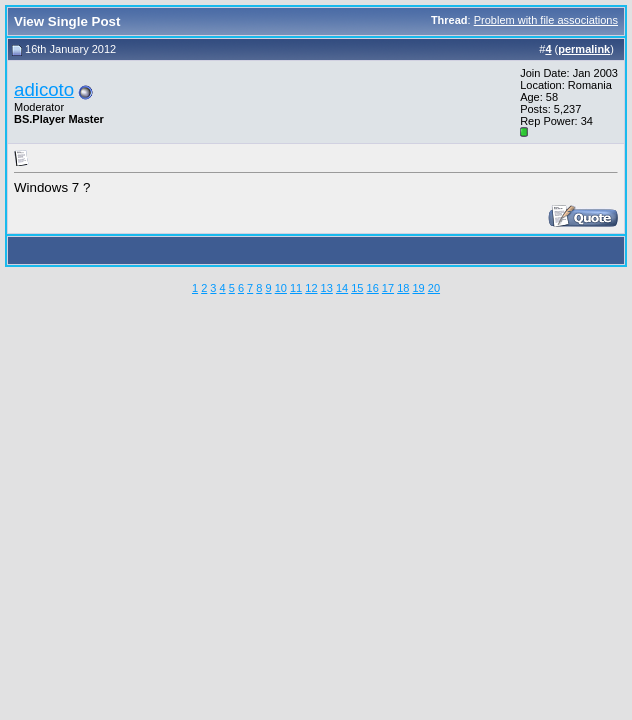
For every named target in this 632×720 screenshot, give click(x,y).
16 (373, 288)
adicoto (44, 89)
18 (403, 288)
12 (311, 288)
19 (418, 288)
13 (327, 288)
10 (281, 288)
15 (357, 288)
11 (296, 288)
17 (388, 288)
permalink (584, 49)
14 (342, 288)
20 (434, 288)
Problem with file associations (546, 20)
